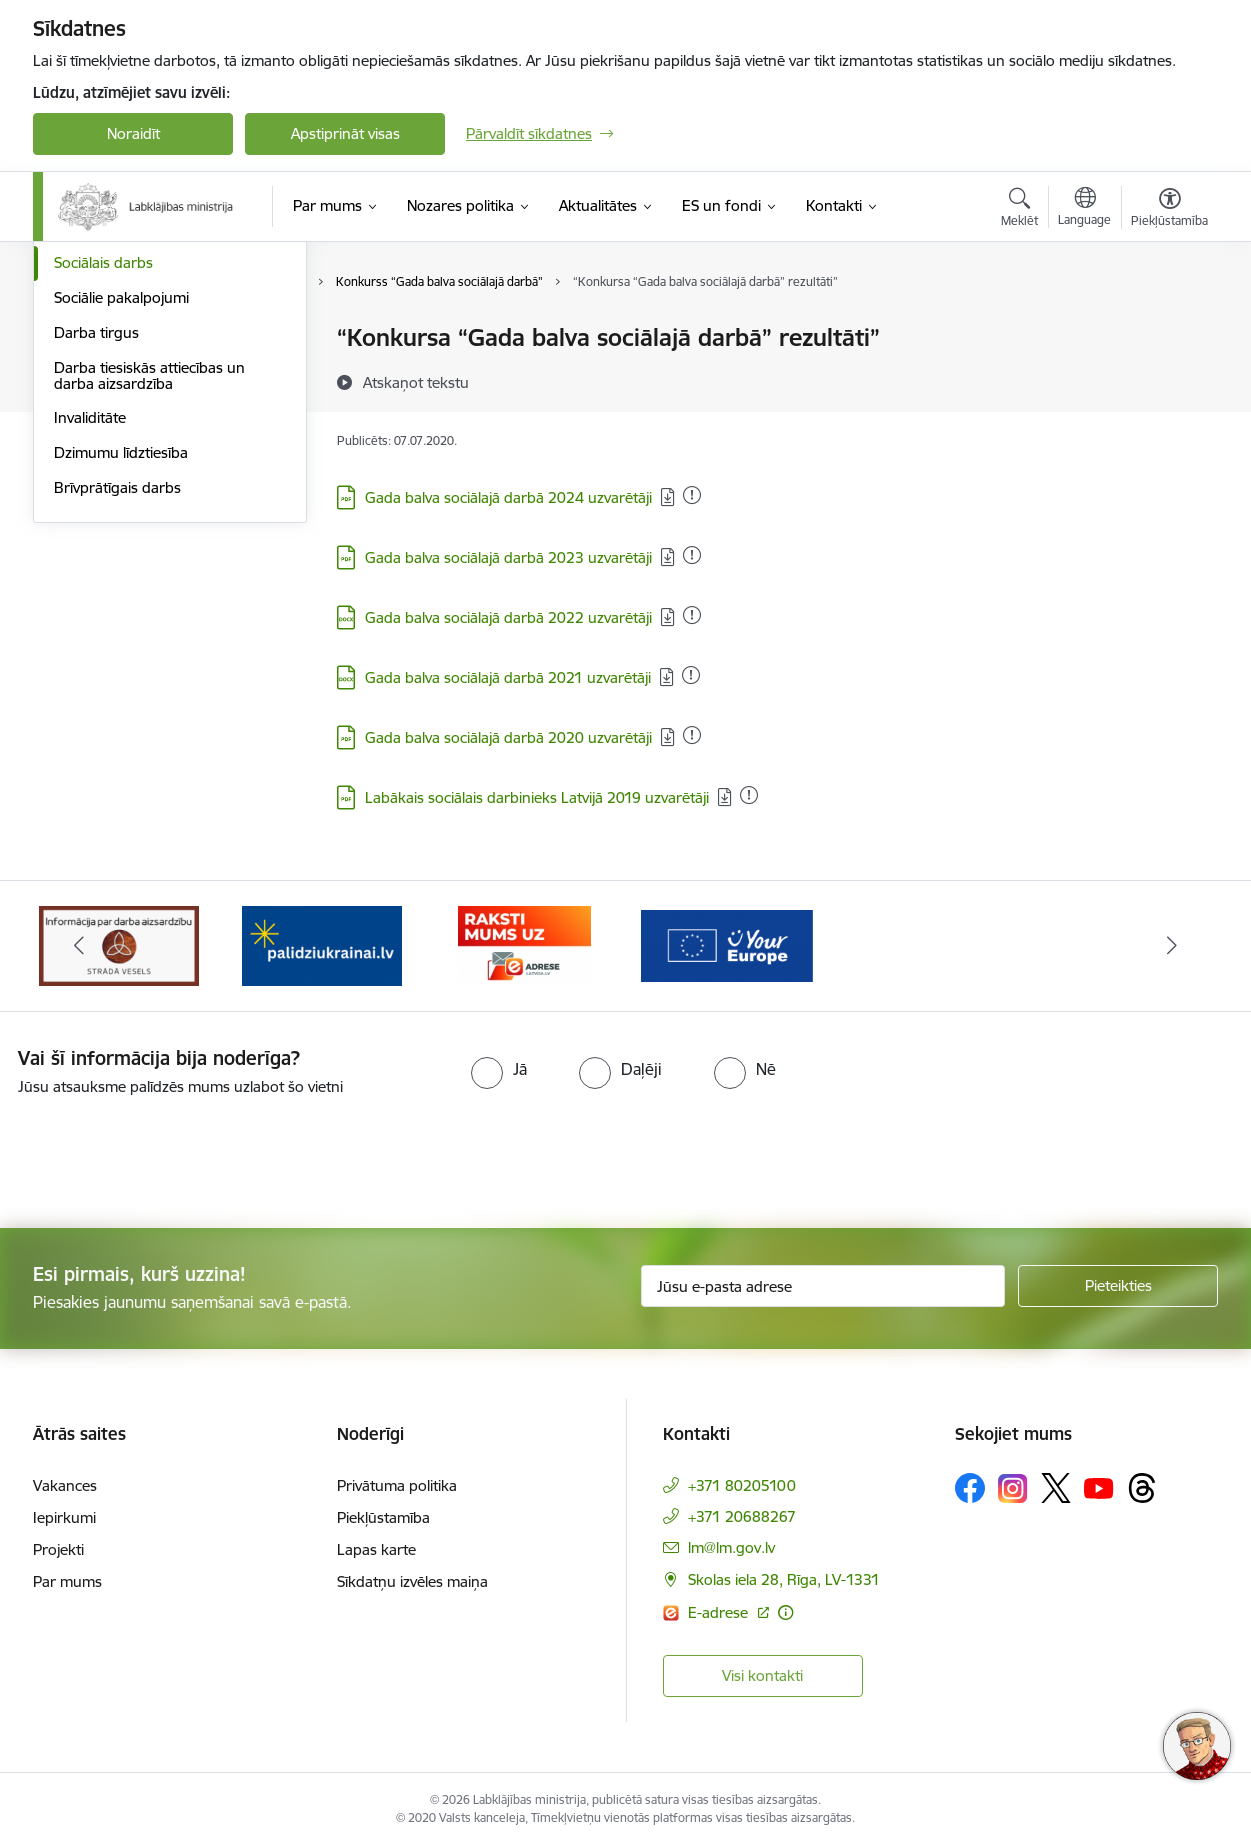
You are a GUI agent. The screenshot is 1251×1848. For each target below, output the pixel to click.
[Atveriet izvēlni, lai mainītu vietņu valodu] (1084, 209)
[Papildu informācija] (785, 1612)
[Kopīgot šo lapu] (1169, 379)
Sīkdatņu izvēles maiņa (412, 1581)
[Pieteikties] (1118, 1286)
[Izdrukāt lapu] (1169, 329)
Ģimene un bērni (110, 443)
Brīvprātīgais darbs (117, 702)
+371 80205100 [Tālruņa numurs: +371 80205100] (742, 1485)
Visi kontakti (762, 1675)
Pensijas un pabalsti (120, 339)
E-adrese (720, 1612)
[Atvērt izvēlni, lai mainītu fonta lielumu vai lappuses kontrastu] (1169, 210)
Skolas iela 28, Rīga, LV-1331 (784, 1579)
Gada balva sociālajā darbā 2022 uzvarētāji (508, 617)
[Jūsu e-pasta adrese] (823, 1286)
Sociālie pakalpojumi (121, 512)
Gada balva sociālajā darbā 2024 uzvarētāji (508, 497)
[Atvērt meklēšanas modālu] (1019, 210)
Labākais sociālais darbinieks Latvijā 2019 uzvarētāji (537, 797)
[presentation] (167, 1154)
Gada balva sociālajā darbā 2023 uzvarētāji (508, 557)
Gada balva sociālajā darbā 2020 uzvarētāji (508, 737)
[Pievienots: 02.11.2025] (692, 615)
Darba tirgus (96, 547)
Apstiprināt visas (345, 133)
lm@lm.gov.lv (731, 1547)
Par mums (67, 1581)
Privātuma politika (397, 1485)
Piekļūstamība (383, 1517)
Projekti (58, 1549)
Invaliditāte (90, 633)
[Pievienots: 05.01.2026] (692, 495)
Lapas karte (376, 1549)
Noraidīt (133, 133)
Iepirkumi (64, 1517)
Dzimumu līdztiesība (121, 667)
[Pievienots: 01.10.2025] (692, 735)
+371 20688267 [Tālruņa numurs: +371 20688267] (742, 1516)
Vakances (65, 1485)
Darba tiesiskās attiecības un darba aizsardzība (149, 590)
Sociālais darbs (103, 478)
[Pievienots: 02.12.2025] (692, 555)
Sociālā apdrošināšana (129, 373)
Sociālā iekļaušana (114, 408)
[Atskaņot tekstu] (416, 382)
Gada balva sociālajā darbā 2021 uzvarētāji (508, 677)
